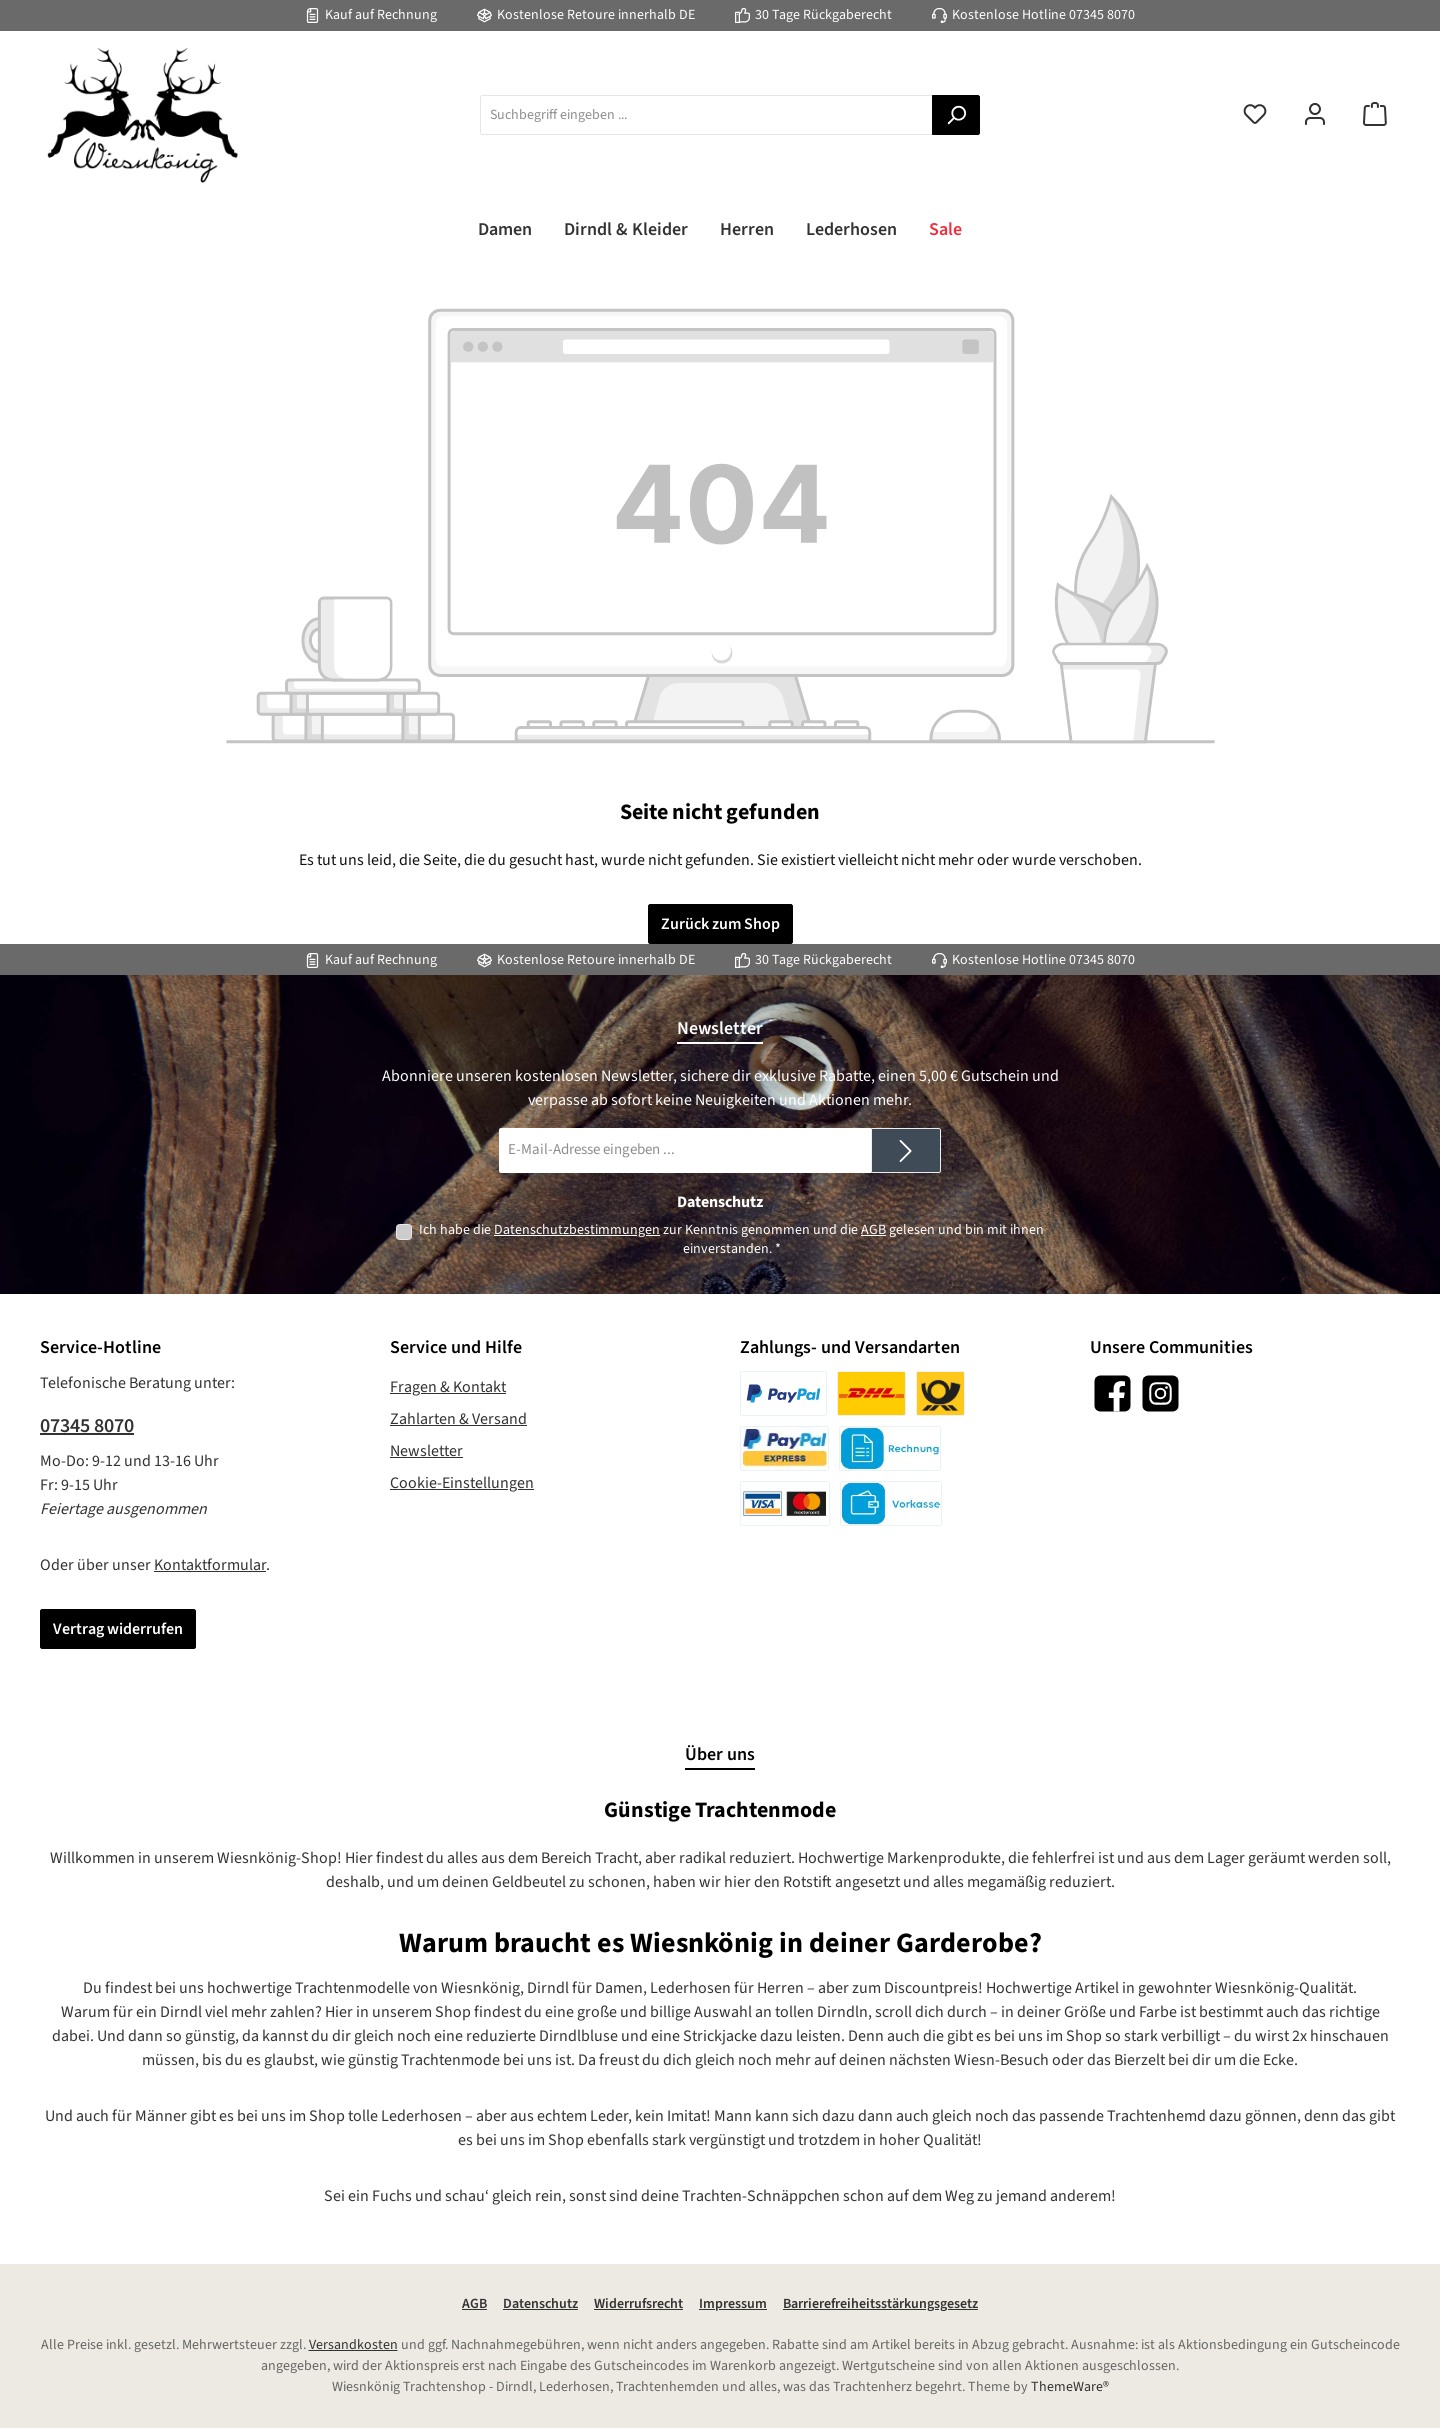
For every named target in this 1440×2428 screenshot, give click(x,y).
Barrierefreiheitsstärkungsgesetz (880, 2304)
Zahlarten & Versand (458, 1419)
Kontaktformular (210, 1565)
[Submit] (906, 1150)
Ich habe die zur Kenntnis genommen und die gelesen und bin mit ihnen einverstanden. (731, 1239)
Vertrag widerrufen (118, 1629)
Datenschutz (540, 2304)
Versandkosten (353, 2345)
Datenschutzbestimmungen (577, 1230)
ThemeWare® (1070, 2387)
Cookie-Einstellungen (462, 1483)
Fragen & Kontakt (448, 1387)
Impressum (733, 2304)
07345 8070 (1102, 15)
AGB (873, 1230)
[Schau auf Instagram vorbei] (1160, 1393)
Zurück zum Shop (720, 924)
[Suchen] (956, 115)
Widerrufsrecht (638, 2304)
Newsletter (426, 1451)
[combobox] (706, 115)
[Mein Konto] (1315, 115)
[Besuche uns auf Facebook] (1112, 1393)
